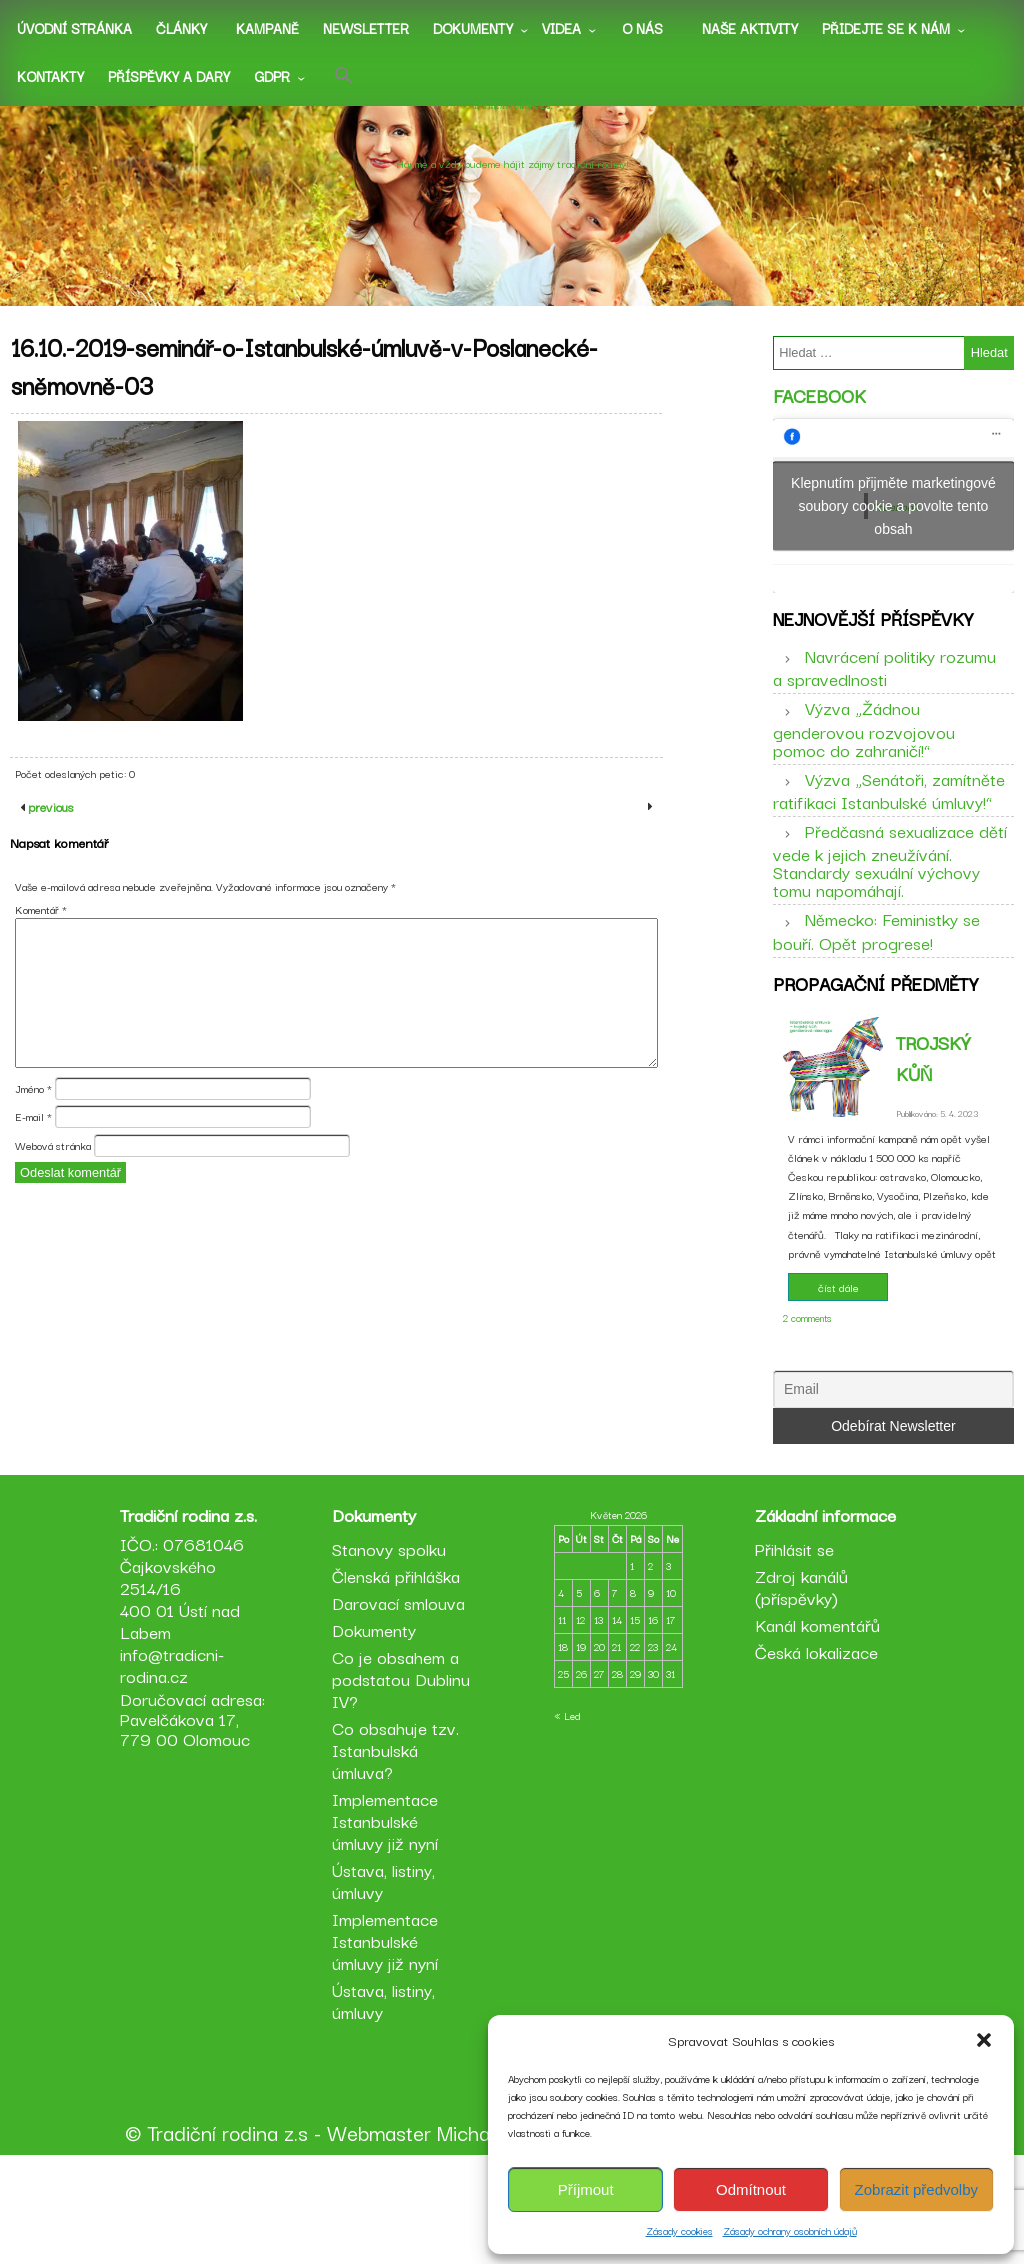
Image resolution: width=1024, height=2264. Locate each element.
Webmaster (379, 2232)
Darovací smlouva (402, 1702)
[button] (984, 2040)
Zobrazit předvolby (916, 2189)
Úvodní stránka (74, 28)
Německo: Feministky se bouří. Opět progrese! (876, 967)
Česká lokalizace (812, 1751)
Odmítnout (751, 2189)
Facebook (819, 413)
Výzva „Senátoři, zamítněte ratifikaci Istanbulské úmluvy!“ (889, 826)
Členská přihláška (400, 1675)
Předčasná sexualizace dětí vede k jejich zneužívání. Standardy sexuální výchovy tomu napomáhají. (890, 896)
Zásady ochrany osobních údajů (790, 2230)
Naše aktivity (750, 28)
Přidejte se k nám (886, 28)
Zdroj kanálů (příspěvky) (797, 1686)
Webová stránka (53, 1200)
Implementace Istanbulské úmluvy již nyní (389, 1920)
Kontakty (50, 76)
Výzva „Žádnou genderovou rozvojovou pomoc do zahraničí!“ (864, 764)
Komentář (41, 965)
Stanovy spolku (393, 1648)
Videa (561, 28)
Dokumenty (473, 28)
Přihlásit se (790, 1648)
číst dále (838, 1341)
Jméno (33, 1144)
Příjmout (586, 2189)
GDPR (272, 76)
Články (181, 28)
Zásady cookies (679, 2230)
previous (49, 862)
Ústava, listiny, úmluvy (387, 1980)
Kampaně (267, 28)
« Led (567, 1815)
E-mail (33, 1172)
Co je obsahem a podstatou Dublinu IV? (399, 1778)
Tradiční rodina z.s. (512, 143)
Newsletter (366, 28)
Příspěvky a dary (169, 76)
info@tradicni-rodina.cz (180, 1764)
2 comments (807, 1371)
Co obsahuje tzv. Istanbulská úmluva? (399, 1849)
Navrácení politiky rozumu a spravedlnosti (884, 703)
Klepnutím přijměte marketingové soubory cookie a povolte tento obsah (893, 523)
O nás (642, 28)
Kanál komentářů (813, 1724)
